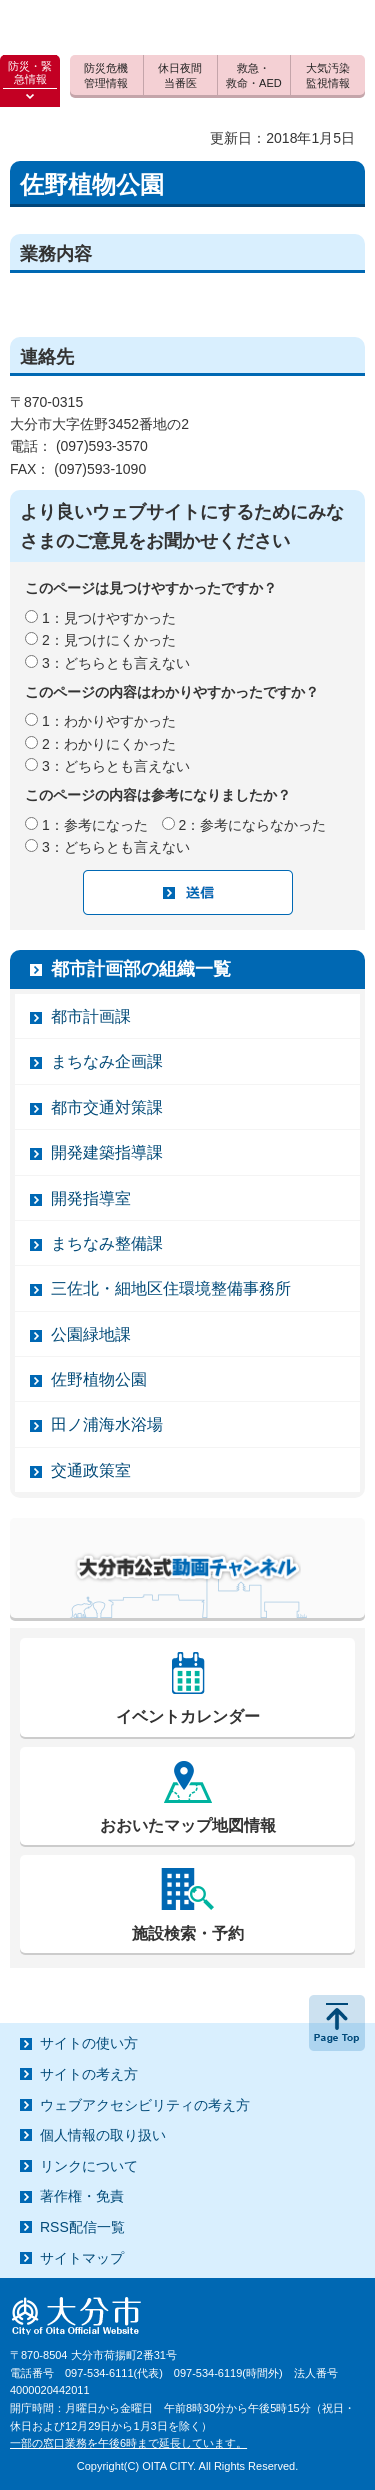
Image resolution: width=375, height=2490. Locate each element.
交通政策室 (91, 1470)
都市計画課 (91, 1016)
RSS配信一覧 (82, 2227)
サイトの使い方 (89, 2043)
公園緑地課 (91, 1334)
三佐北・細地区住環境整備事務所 (171, 1288)
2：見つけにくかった (109, 640)
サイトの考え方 (89, 2074)
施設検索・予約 (188, 1933)
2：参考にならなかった (253, 825)
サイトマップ (82, 2258)
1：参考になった (95, 825)
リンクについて (89, 2166)
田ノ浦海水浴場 (107, 1424)
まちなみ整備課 (107, 1243)
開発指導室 (91, 1198)
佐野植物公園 (99, 1379)
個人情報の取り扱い (103, 2135)
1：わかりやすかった (109, 721)
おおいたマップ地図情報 (188, 1825)
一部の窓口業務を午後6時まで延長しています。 (128, 2443)
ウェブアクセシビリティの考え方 (145, 2105)
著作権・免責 (82, 2196)
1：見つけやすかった (109, 618)
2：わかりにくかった (109, 744)
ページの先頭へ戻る (337, 2023)
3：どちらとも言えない (116, 663)
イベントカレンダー (188, 1716)
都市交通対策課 (107, 1107)
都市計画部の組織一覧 (141, 969)
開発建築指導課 (107, 1152)
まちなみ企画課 (107, 1061)
